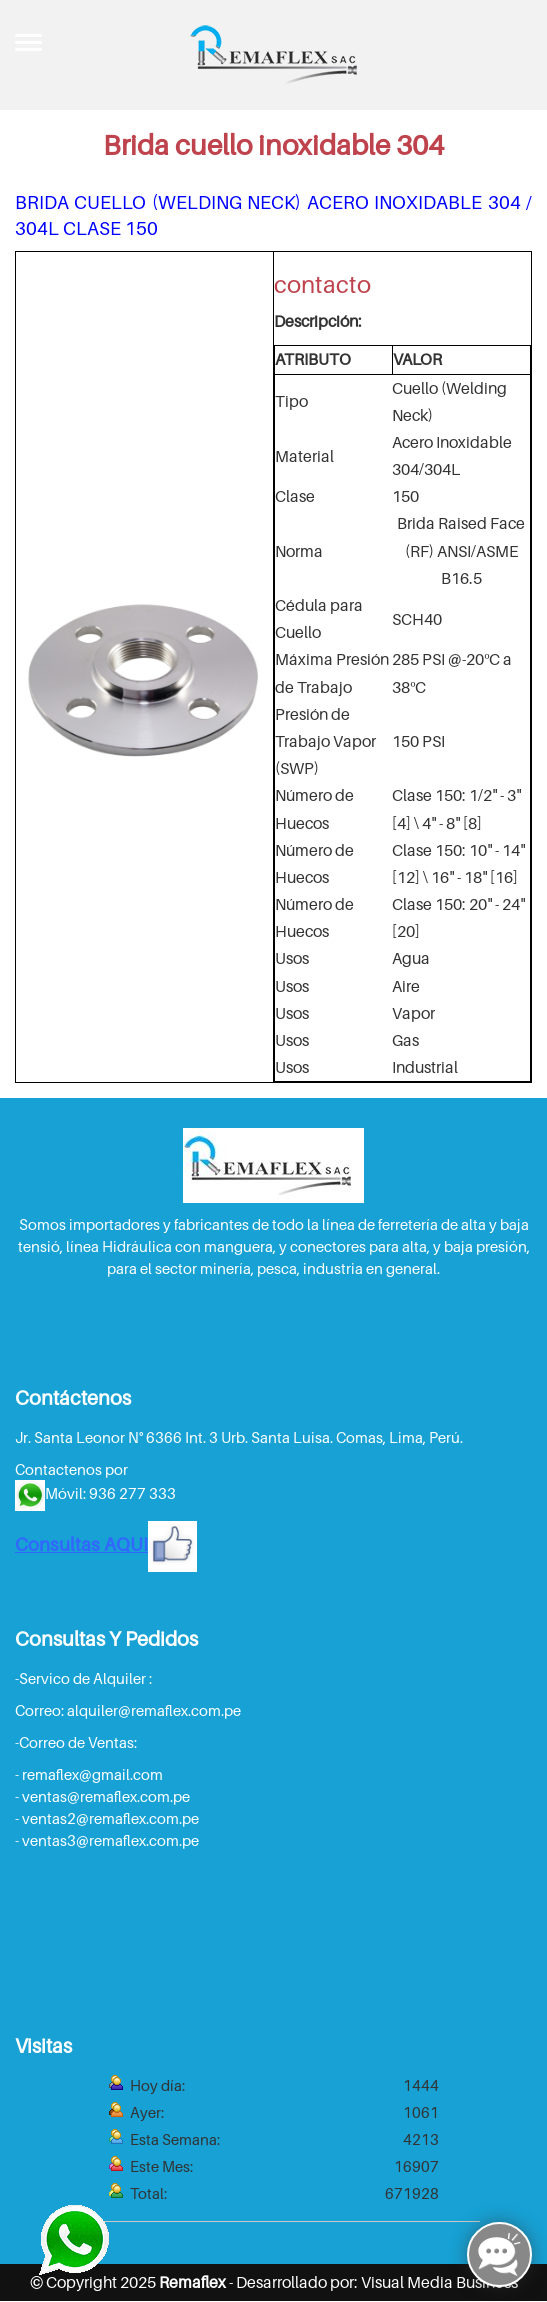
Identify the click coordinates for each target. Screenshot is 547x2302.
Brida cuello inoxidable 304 (273, 144)
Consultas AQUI (106, 1544)
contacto (322, 284)
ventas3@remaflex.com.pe (110, 1840)
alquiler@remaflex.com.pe (154, 1710)
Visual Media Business (439, 2282)
